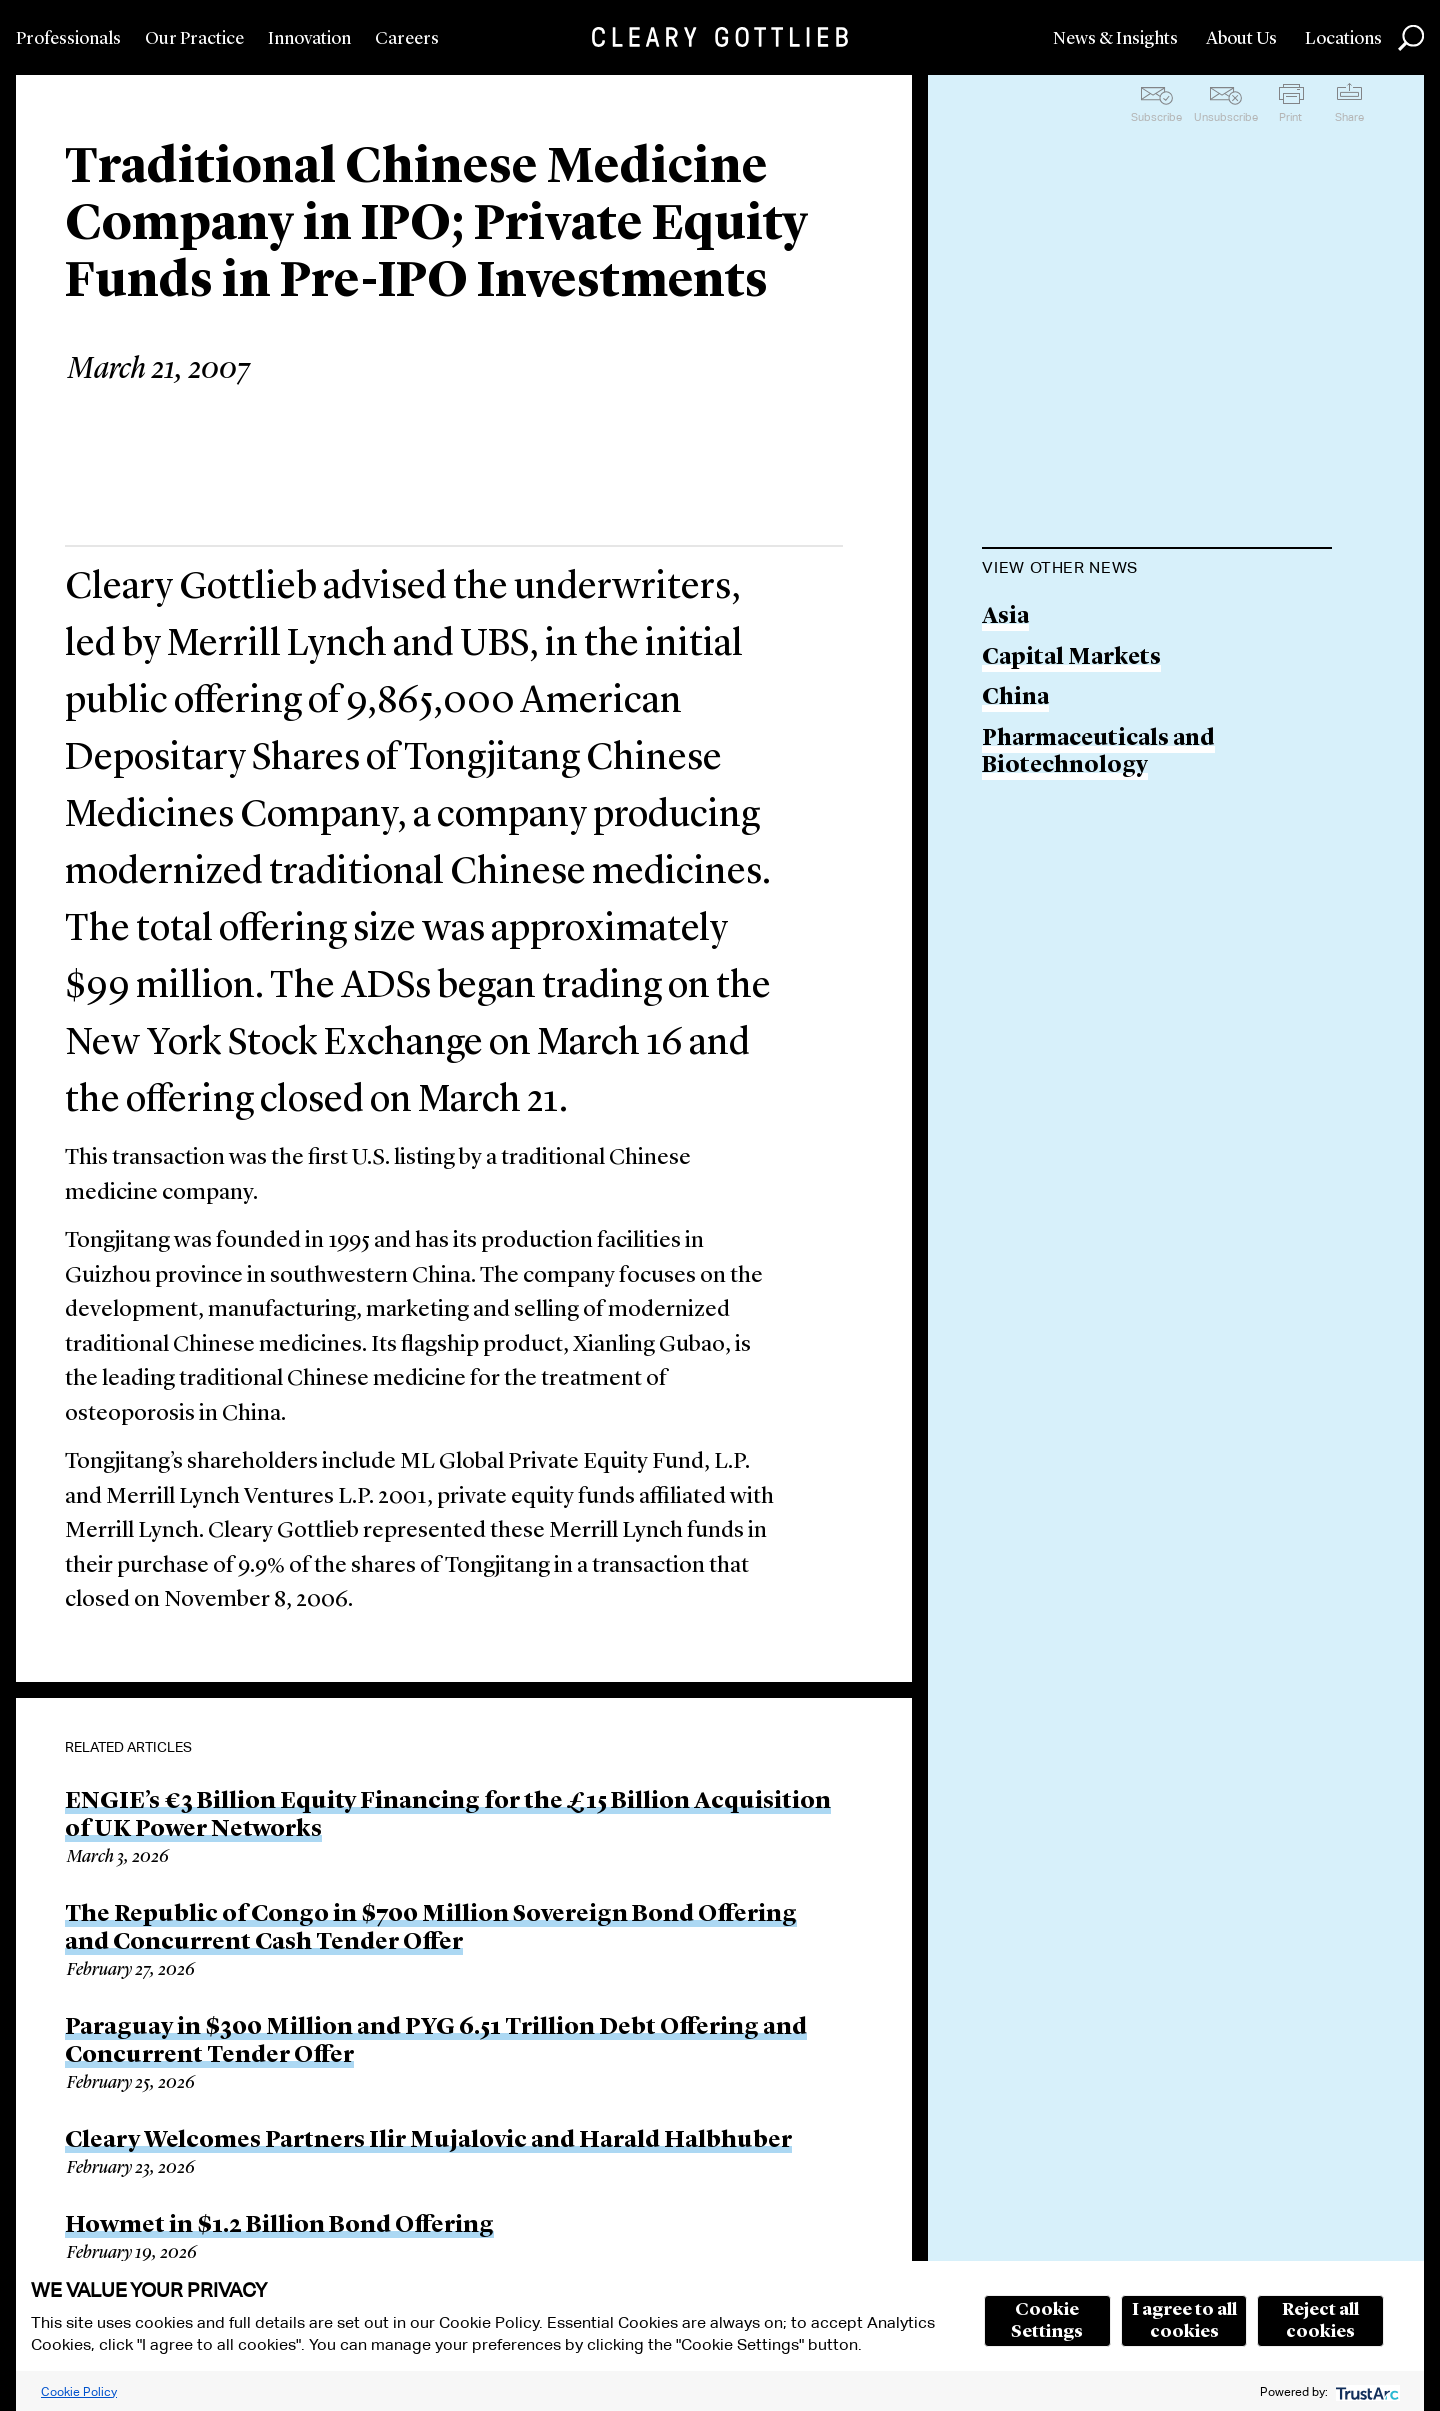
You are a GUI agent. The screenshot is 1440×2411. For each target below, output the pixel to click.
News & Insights (1115, 39)
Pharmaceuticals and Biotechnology (1098, 753)
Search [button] (1411, 38)
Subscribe (1156, 117)
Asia (1005, 617)
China (1015, 698)
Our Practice (194, 39)
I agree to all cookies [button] (1184, 2321)
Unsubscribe (1226, 117)
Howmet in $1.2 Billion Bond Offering (279, 2226)
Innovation (309, 39)
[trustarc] (1365, 2391)
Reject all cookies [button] (1320, 2321)
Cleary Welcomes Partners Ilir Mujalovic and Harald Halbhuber (428, 2141)
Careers (407, 39)
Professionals (68, 39)
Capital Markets (1071, 658)
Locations (1343, 39)
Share (1349, 117)
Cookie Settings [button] (1047, 2321)
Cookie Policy (79, 2391)
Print (1290, 117)
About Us (1241, 39)
